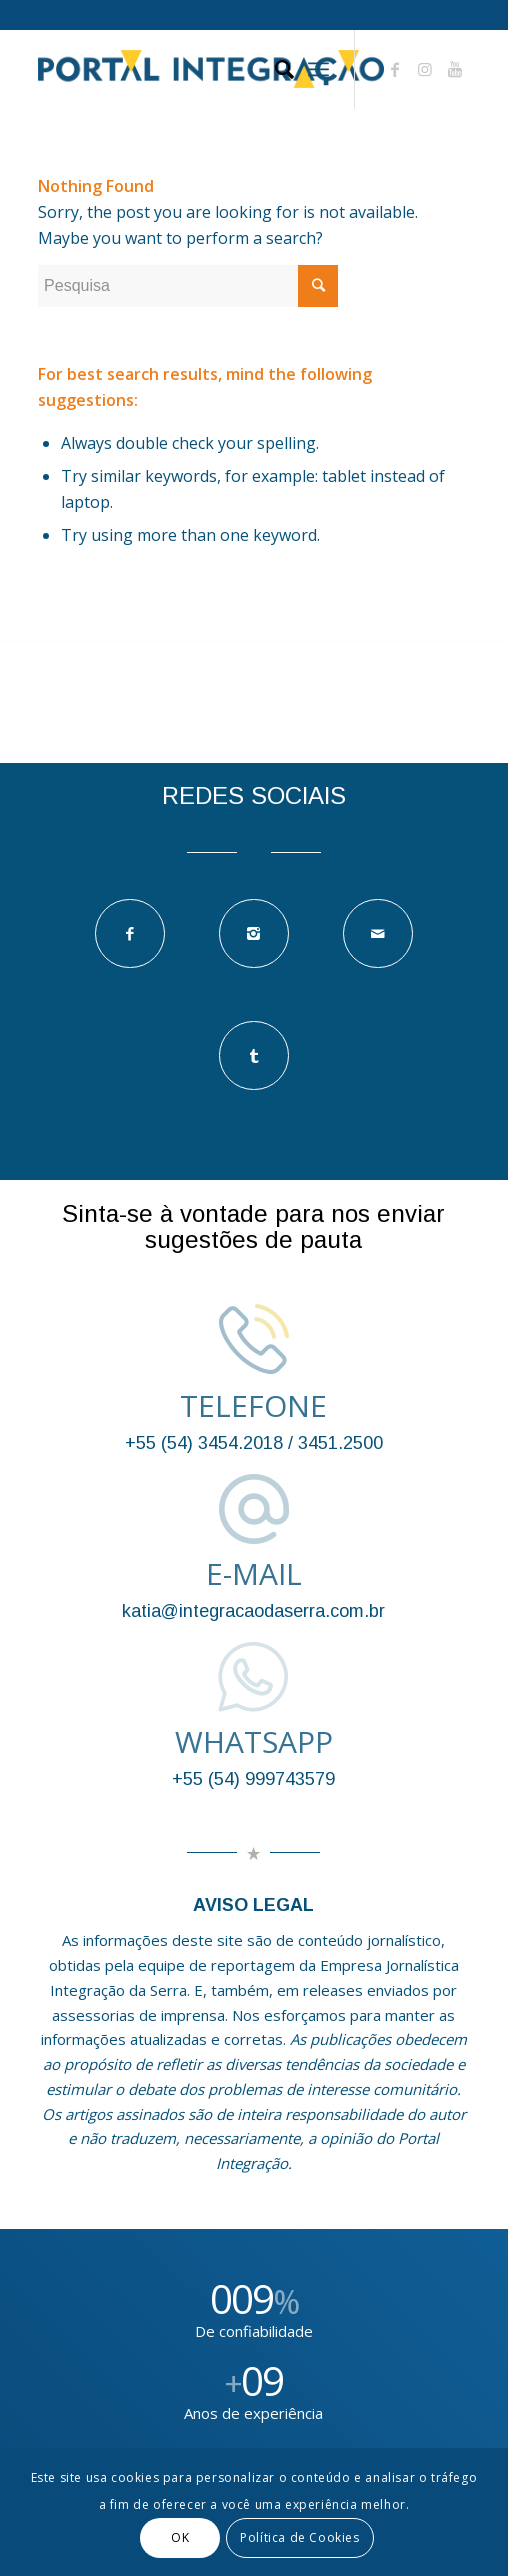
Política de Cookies (299, 2537)
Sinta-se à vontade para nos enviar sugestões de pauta (253, 1226)
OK (180, 2537)
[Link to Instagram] (425, 69)
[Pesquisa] (274, 69)
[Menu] (318, 69)
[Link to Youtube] (455, 69)
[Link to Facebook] (395, 69)
